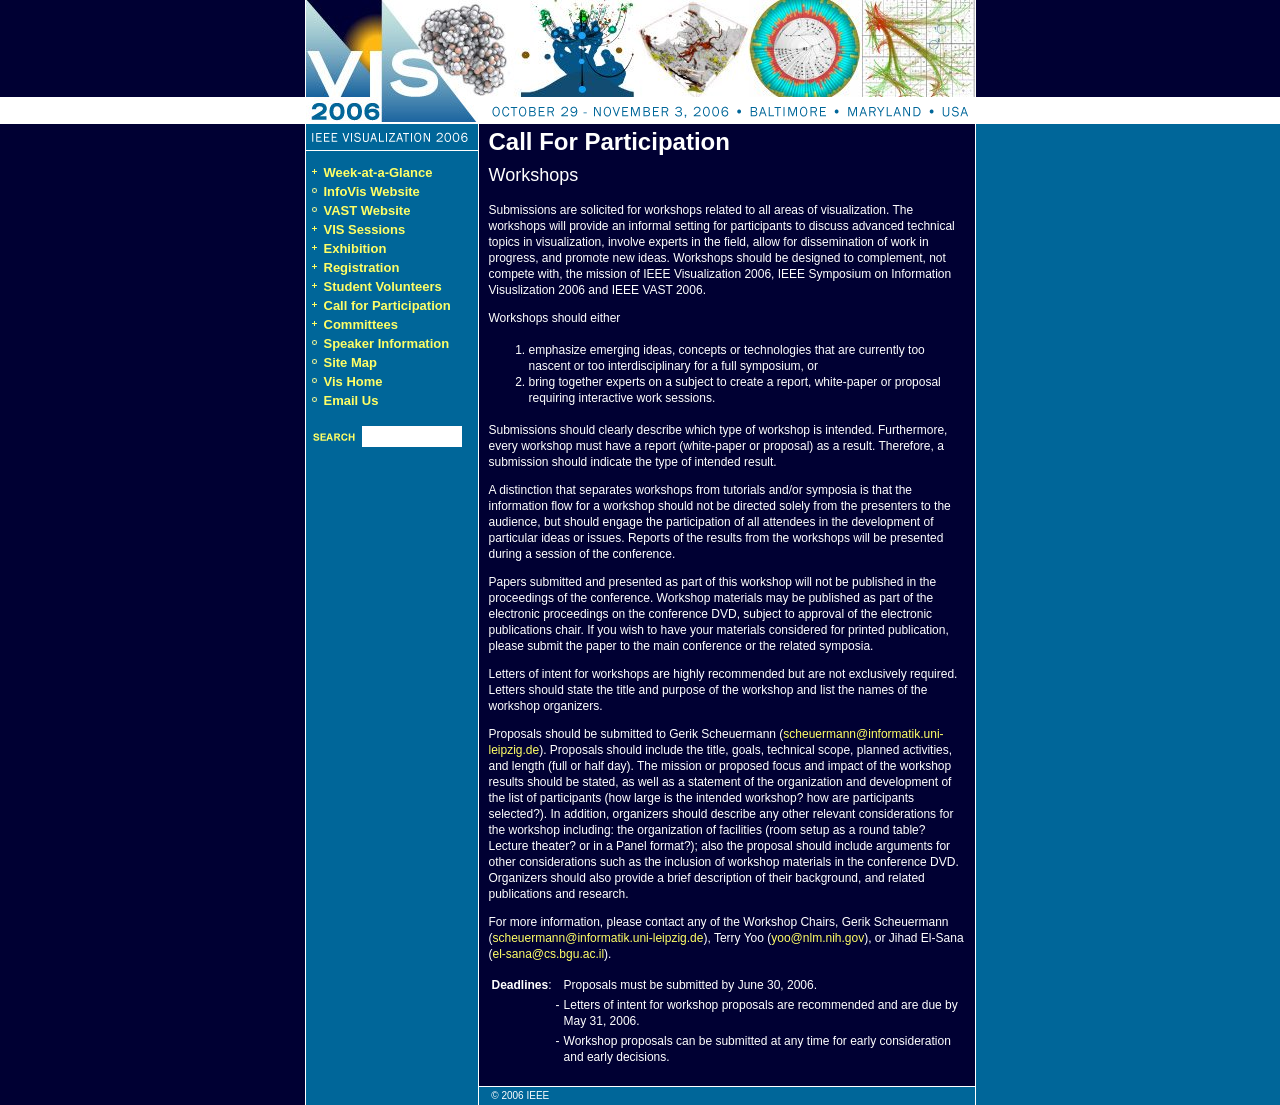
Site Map (350, 362)
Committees (352, 324)
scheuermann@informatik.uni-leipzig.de (598, 938)
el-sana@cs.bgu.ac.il (549, 954)
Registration (353, 267)
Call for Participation (378, 305)
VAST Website (367, 210)
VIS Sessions (356, 229)
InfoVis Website (372, 191)
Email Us (351, 400)
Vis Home (353, 381)
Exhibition (346, 248)
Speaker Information (387, 343)
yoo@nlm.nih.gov (817, 938)
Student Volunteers (374, 286)
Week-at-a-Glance (369, 172)
